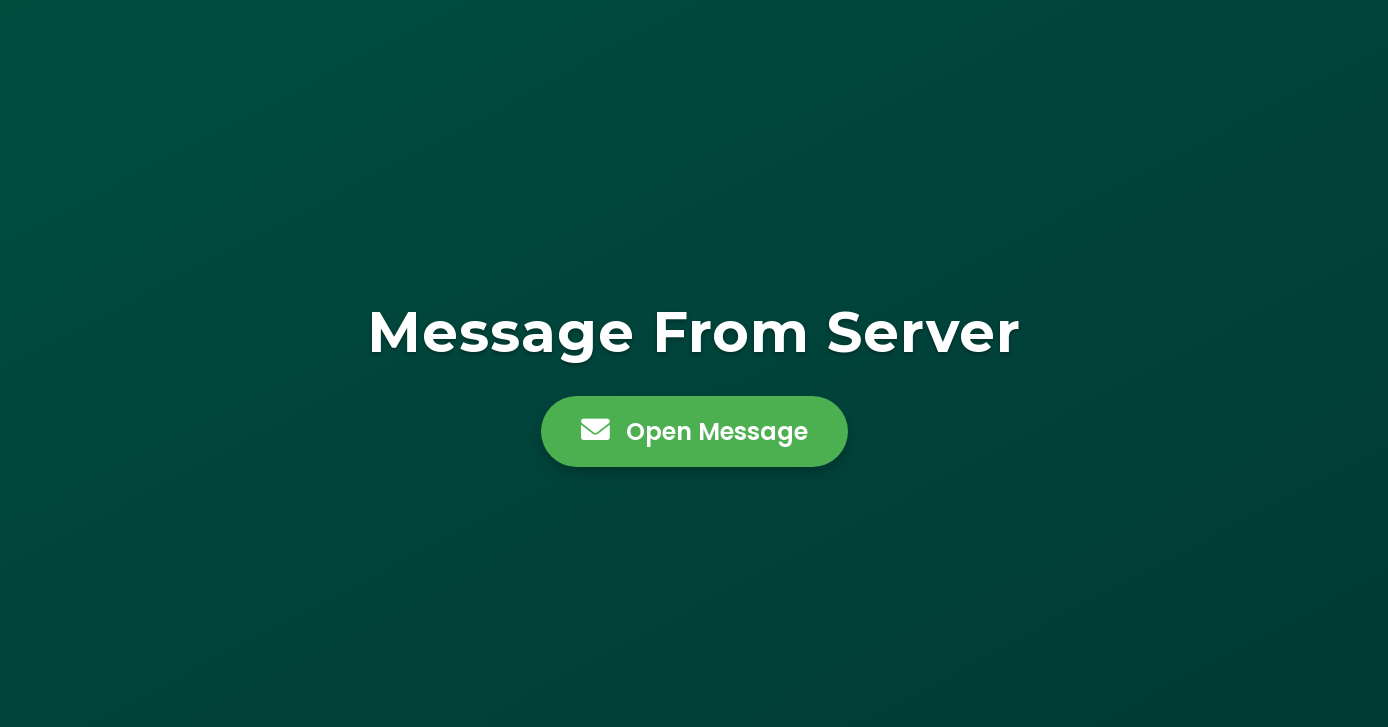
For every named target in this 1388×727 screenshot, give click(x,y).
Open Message (694, 431)
